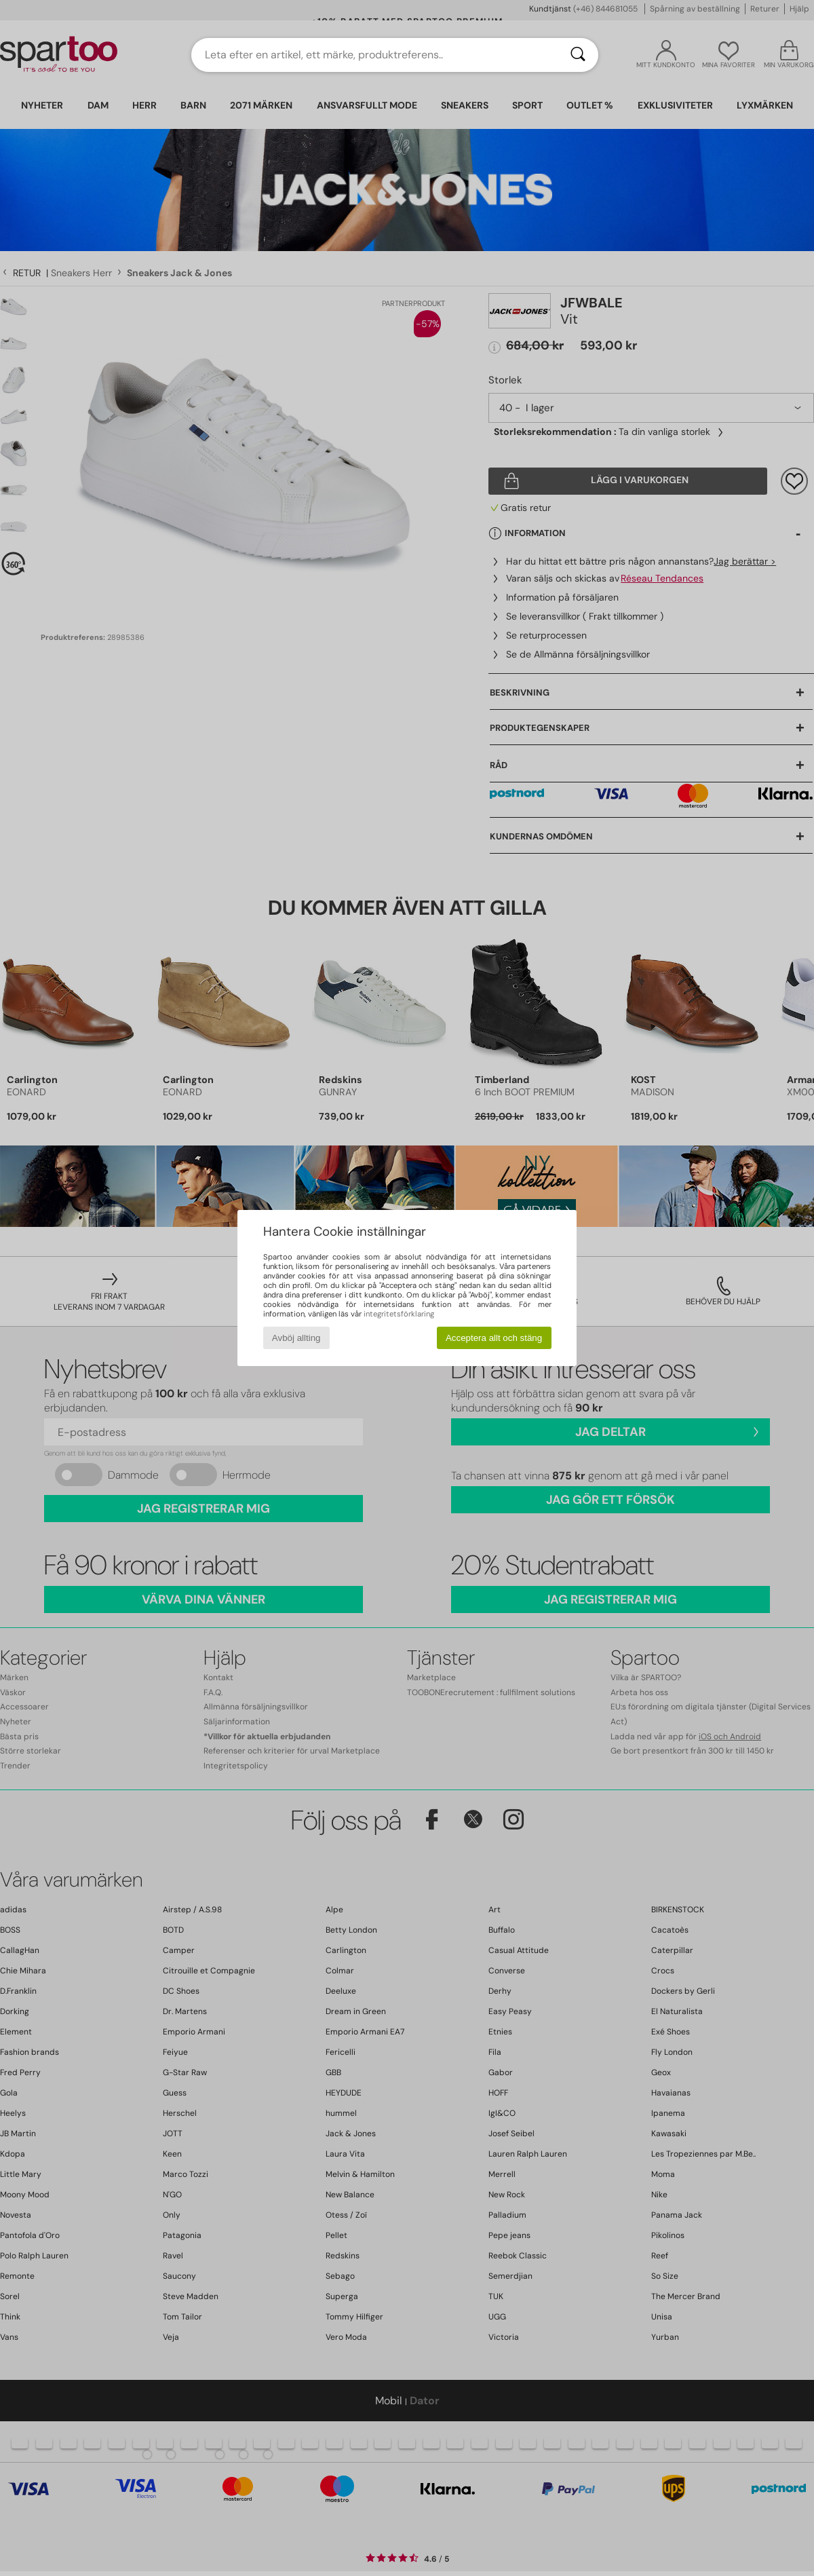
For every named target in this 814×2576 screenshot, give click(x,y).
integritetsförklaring (399, 1314)
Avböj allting (296, 1338)
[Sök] (578, 55)
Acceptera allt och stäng (494, 1338)
